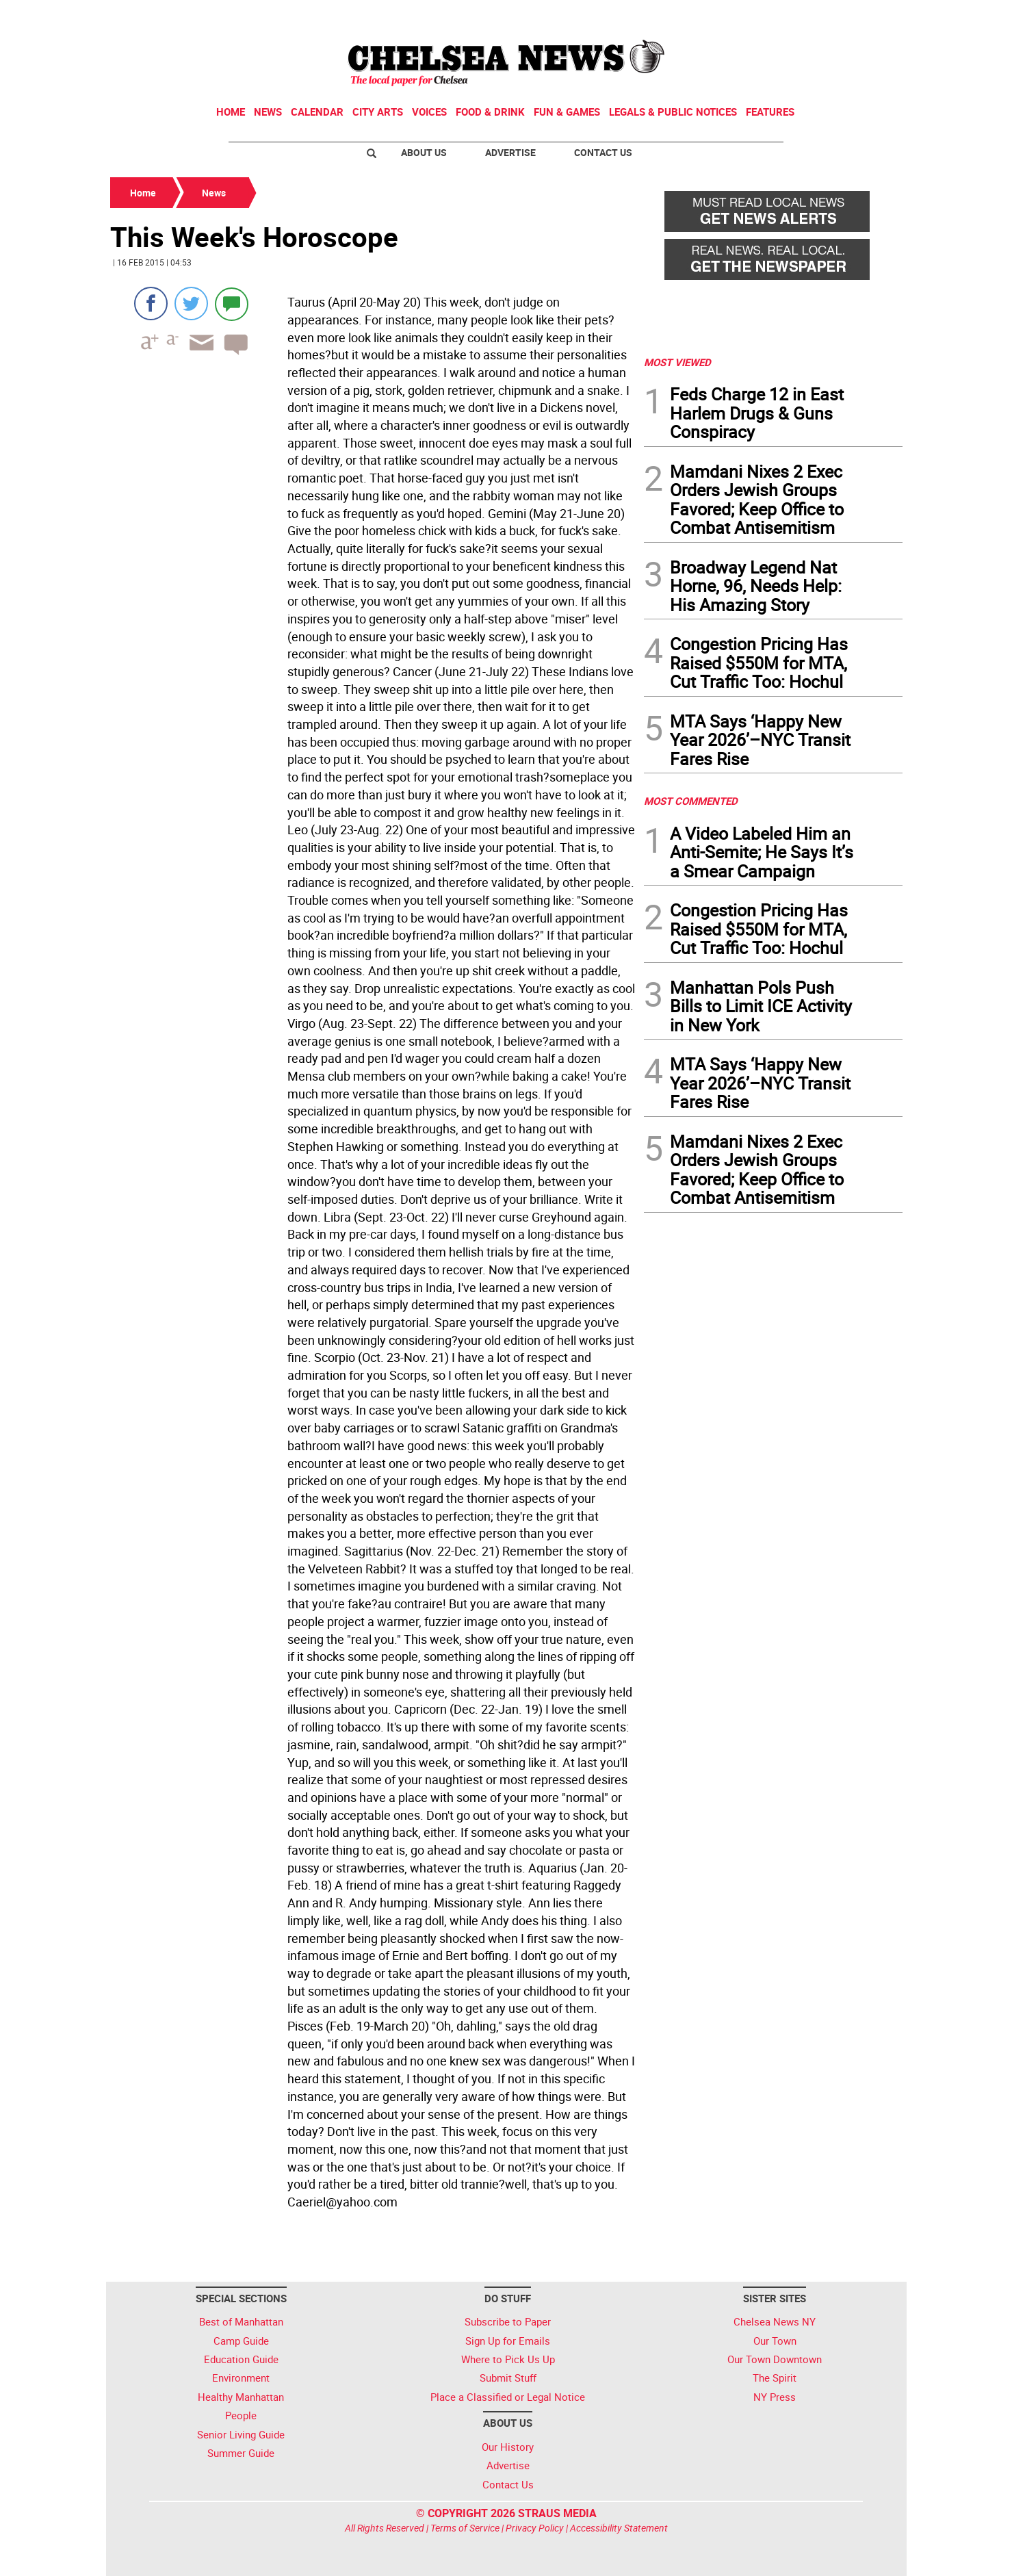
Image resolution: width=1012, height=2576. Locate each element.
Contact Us (603, 152)
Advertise (510, 152)
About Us (424, 152)
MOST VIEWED (677, 362)
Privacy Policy (535, 2527)
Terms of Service (464, 2527)
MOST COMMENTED (691, 801)
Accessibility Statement (619, 2527)
